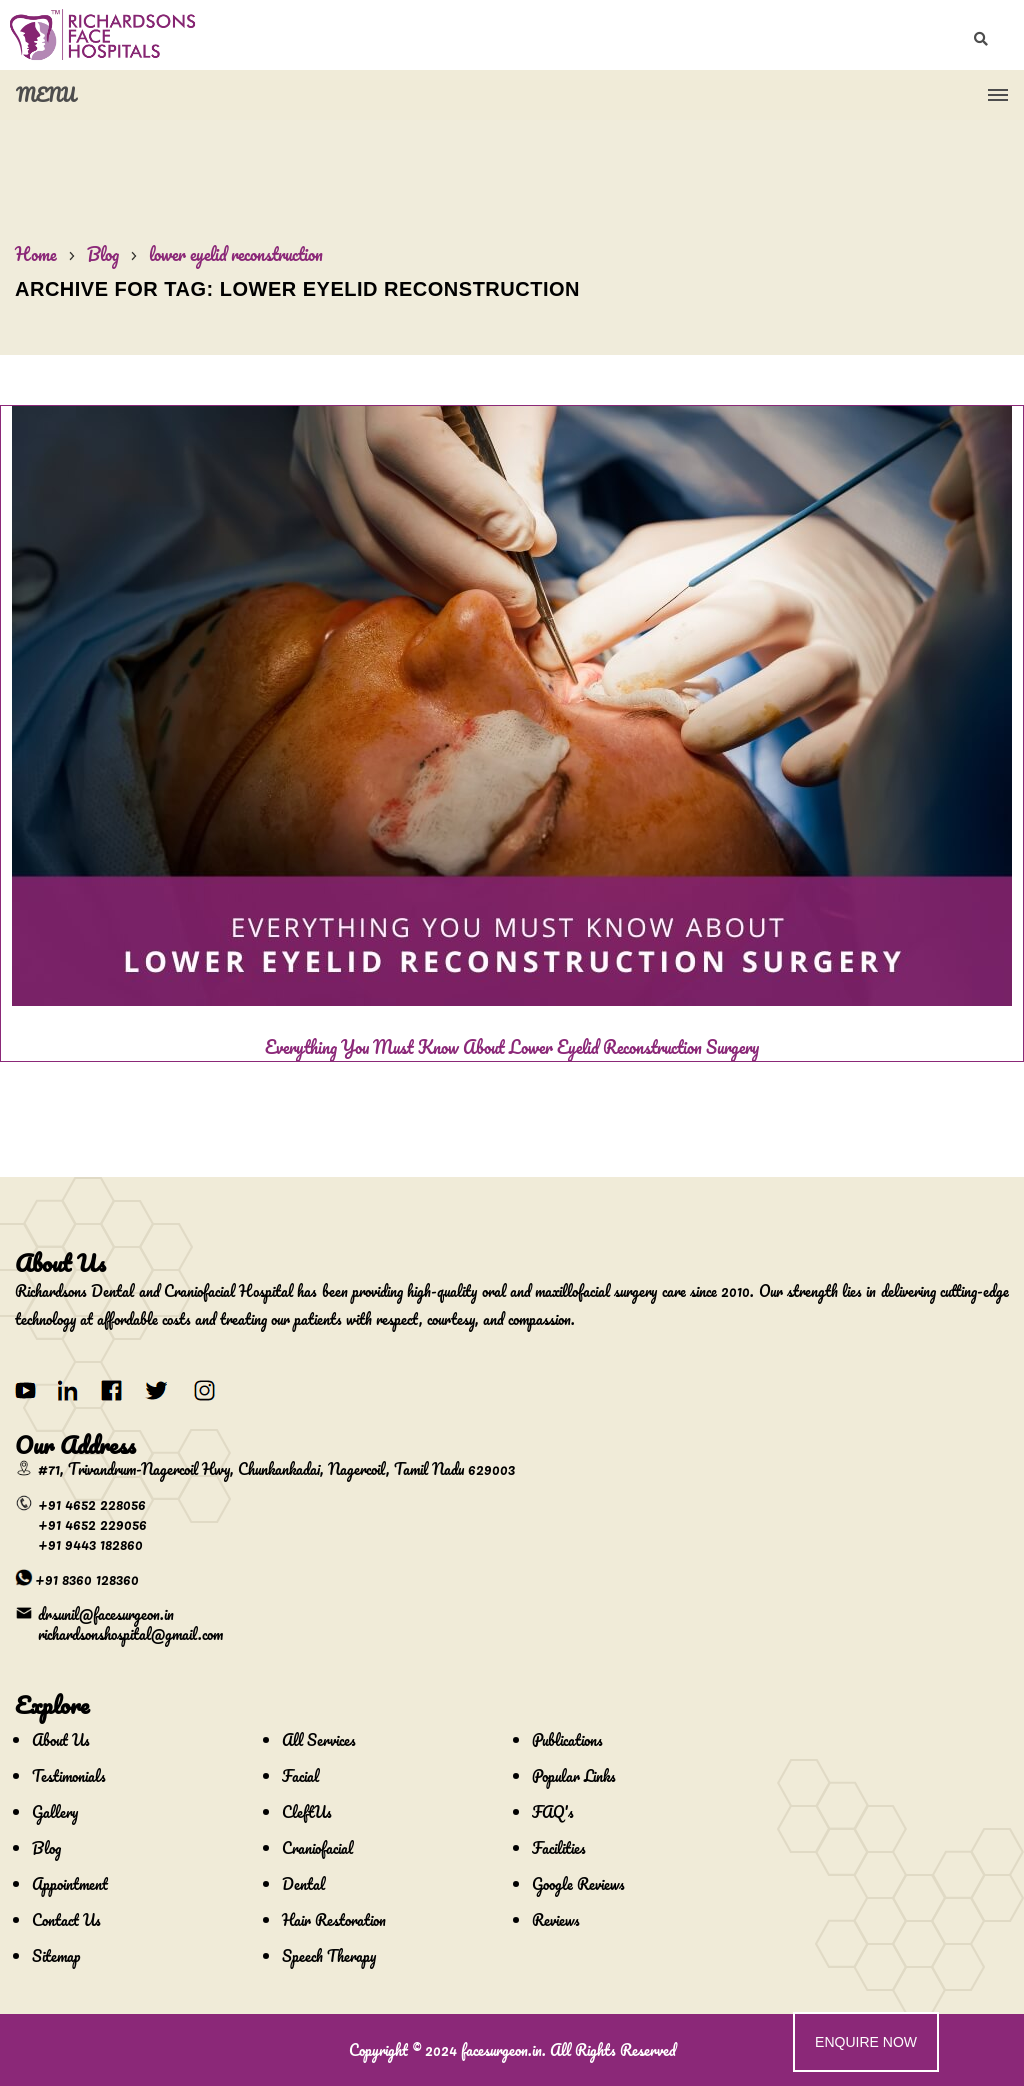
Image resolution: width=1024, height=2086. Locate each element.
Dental (303, 1884)
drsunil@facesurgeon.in (106, 1614)
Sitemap (56, 1956)
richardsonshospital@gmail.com (130, 1634)
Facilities (559, 1848)
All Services (319, 1740)
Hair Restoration (334, 1920)
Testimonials (69, 1776)
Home (36, 254)
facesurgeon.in (501, 2050)
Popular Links (574, 1776)
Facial (300, 1776)
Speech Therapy (329, 1956)
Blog (103, 254)
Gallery (55, 1812)
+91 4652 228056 (92, 1504)
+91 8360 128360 (87, 1579)
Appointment (70, 1884)
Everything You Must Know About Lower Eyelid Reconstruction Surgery (512, 1047)
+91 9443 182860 (90, 1544)
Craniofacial (317, 1848)
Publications (567, 1740)
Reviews (556, 1920)
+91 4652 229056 (92, 1524)
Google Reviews (578, 1884)
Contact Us (66, 1920)
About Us (61, 1740)
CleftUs (307, 1812)
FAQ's (553, 1812)
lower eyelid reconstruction (236, 254)
